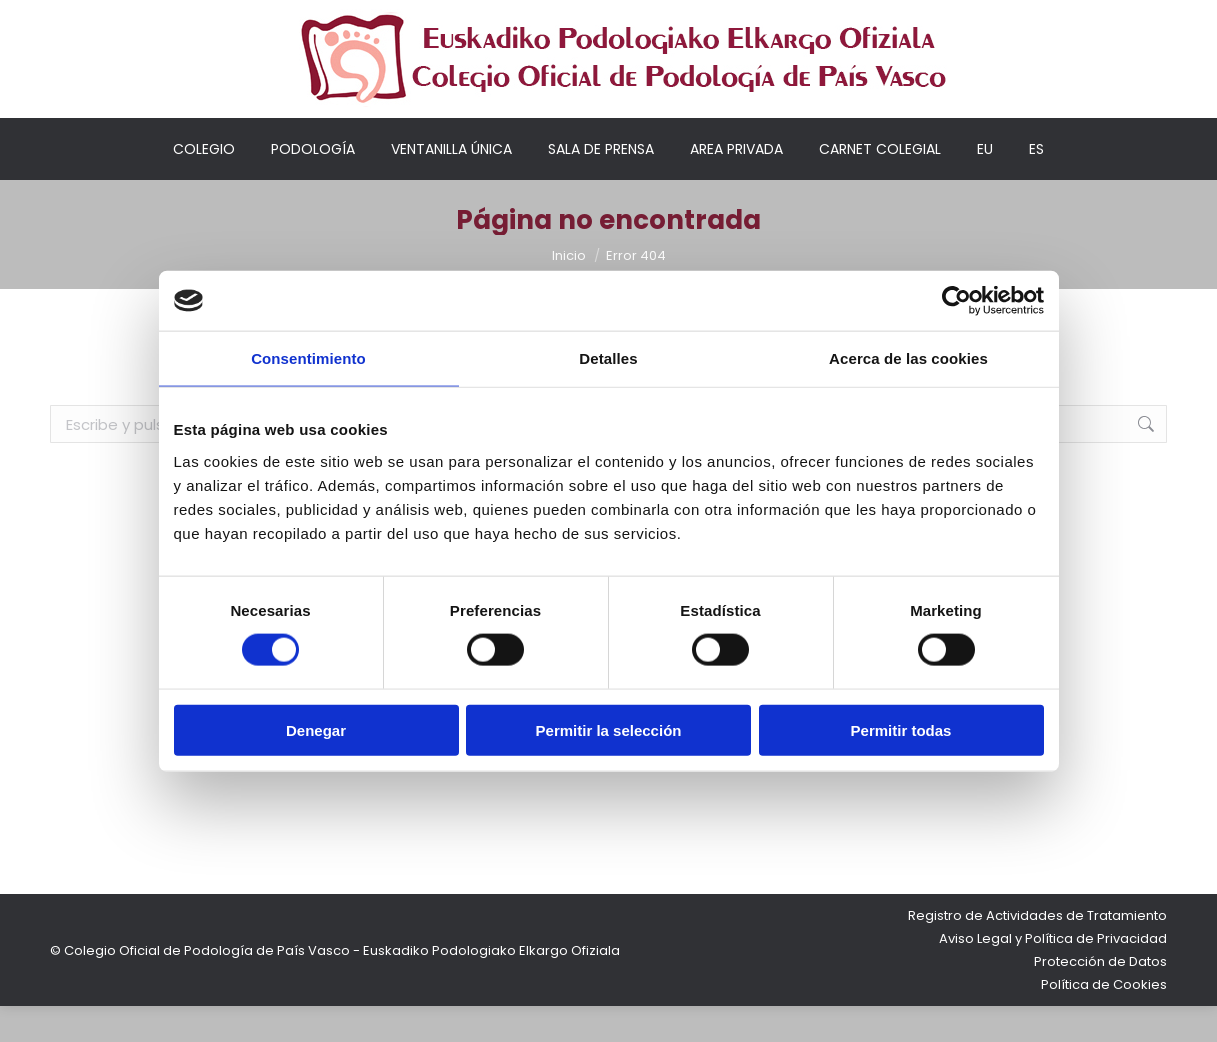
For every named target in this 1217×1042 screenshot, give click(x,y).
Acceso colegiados (941, 18)
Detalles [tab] (608, 358)
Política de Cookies (1104, 1020)
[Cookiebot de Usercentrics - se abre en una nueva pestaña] (956, 301)
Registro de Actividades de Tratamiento (1037, 951)
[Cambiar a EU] (985, 185)
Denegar (316, 729)
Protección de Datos (1100, 997)
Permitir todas (901, 729)
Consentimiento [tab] (308, 358)
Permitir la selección (609, 729)
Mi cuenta (814, 18)
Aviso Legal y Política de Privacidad (1053, 974)
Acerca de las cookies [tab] (908, 358)
